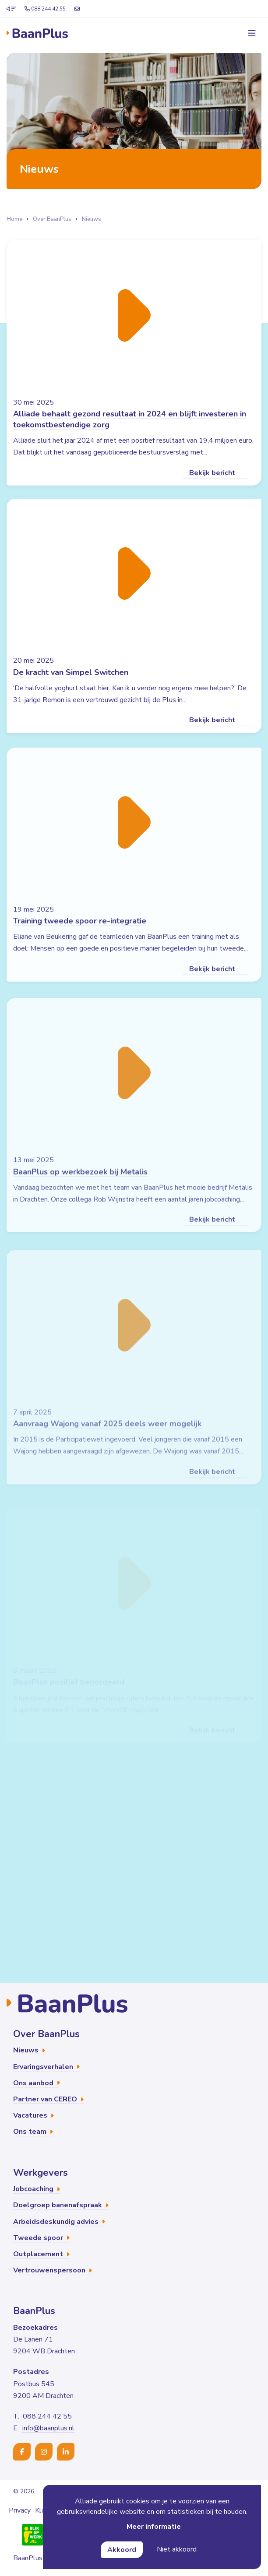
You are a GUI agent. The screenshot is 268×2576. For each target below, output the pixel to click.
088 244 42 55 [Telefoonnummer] (45, 8)
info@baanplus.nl (48, 2428)
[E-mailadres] (77, 8)
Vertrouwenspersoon (52, 2270)
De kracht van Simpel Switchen (70, 680)
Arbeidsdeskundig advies (59, 2221)
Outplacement (41, 2254)
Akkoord (121, 2550)
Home (14, 219)
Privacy (20, 2510)
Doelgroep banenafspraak (61, 2205)
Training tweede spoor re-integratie (79, 932)
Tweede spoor (41, 2238)
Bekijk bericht (215, 473)
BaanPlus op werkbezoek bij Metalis (80, 1186)
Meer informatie (154, 2526)
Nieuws (91, 219)
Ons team (33, 2131)
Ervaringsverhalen (46, 2067)
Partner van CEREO (48, 2099)
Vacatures (33, 2115)
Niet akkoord (177, 2549)
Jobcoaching (36, 2189)
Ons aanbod (36, 2083)
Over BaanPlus (52, 219)
